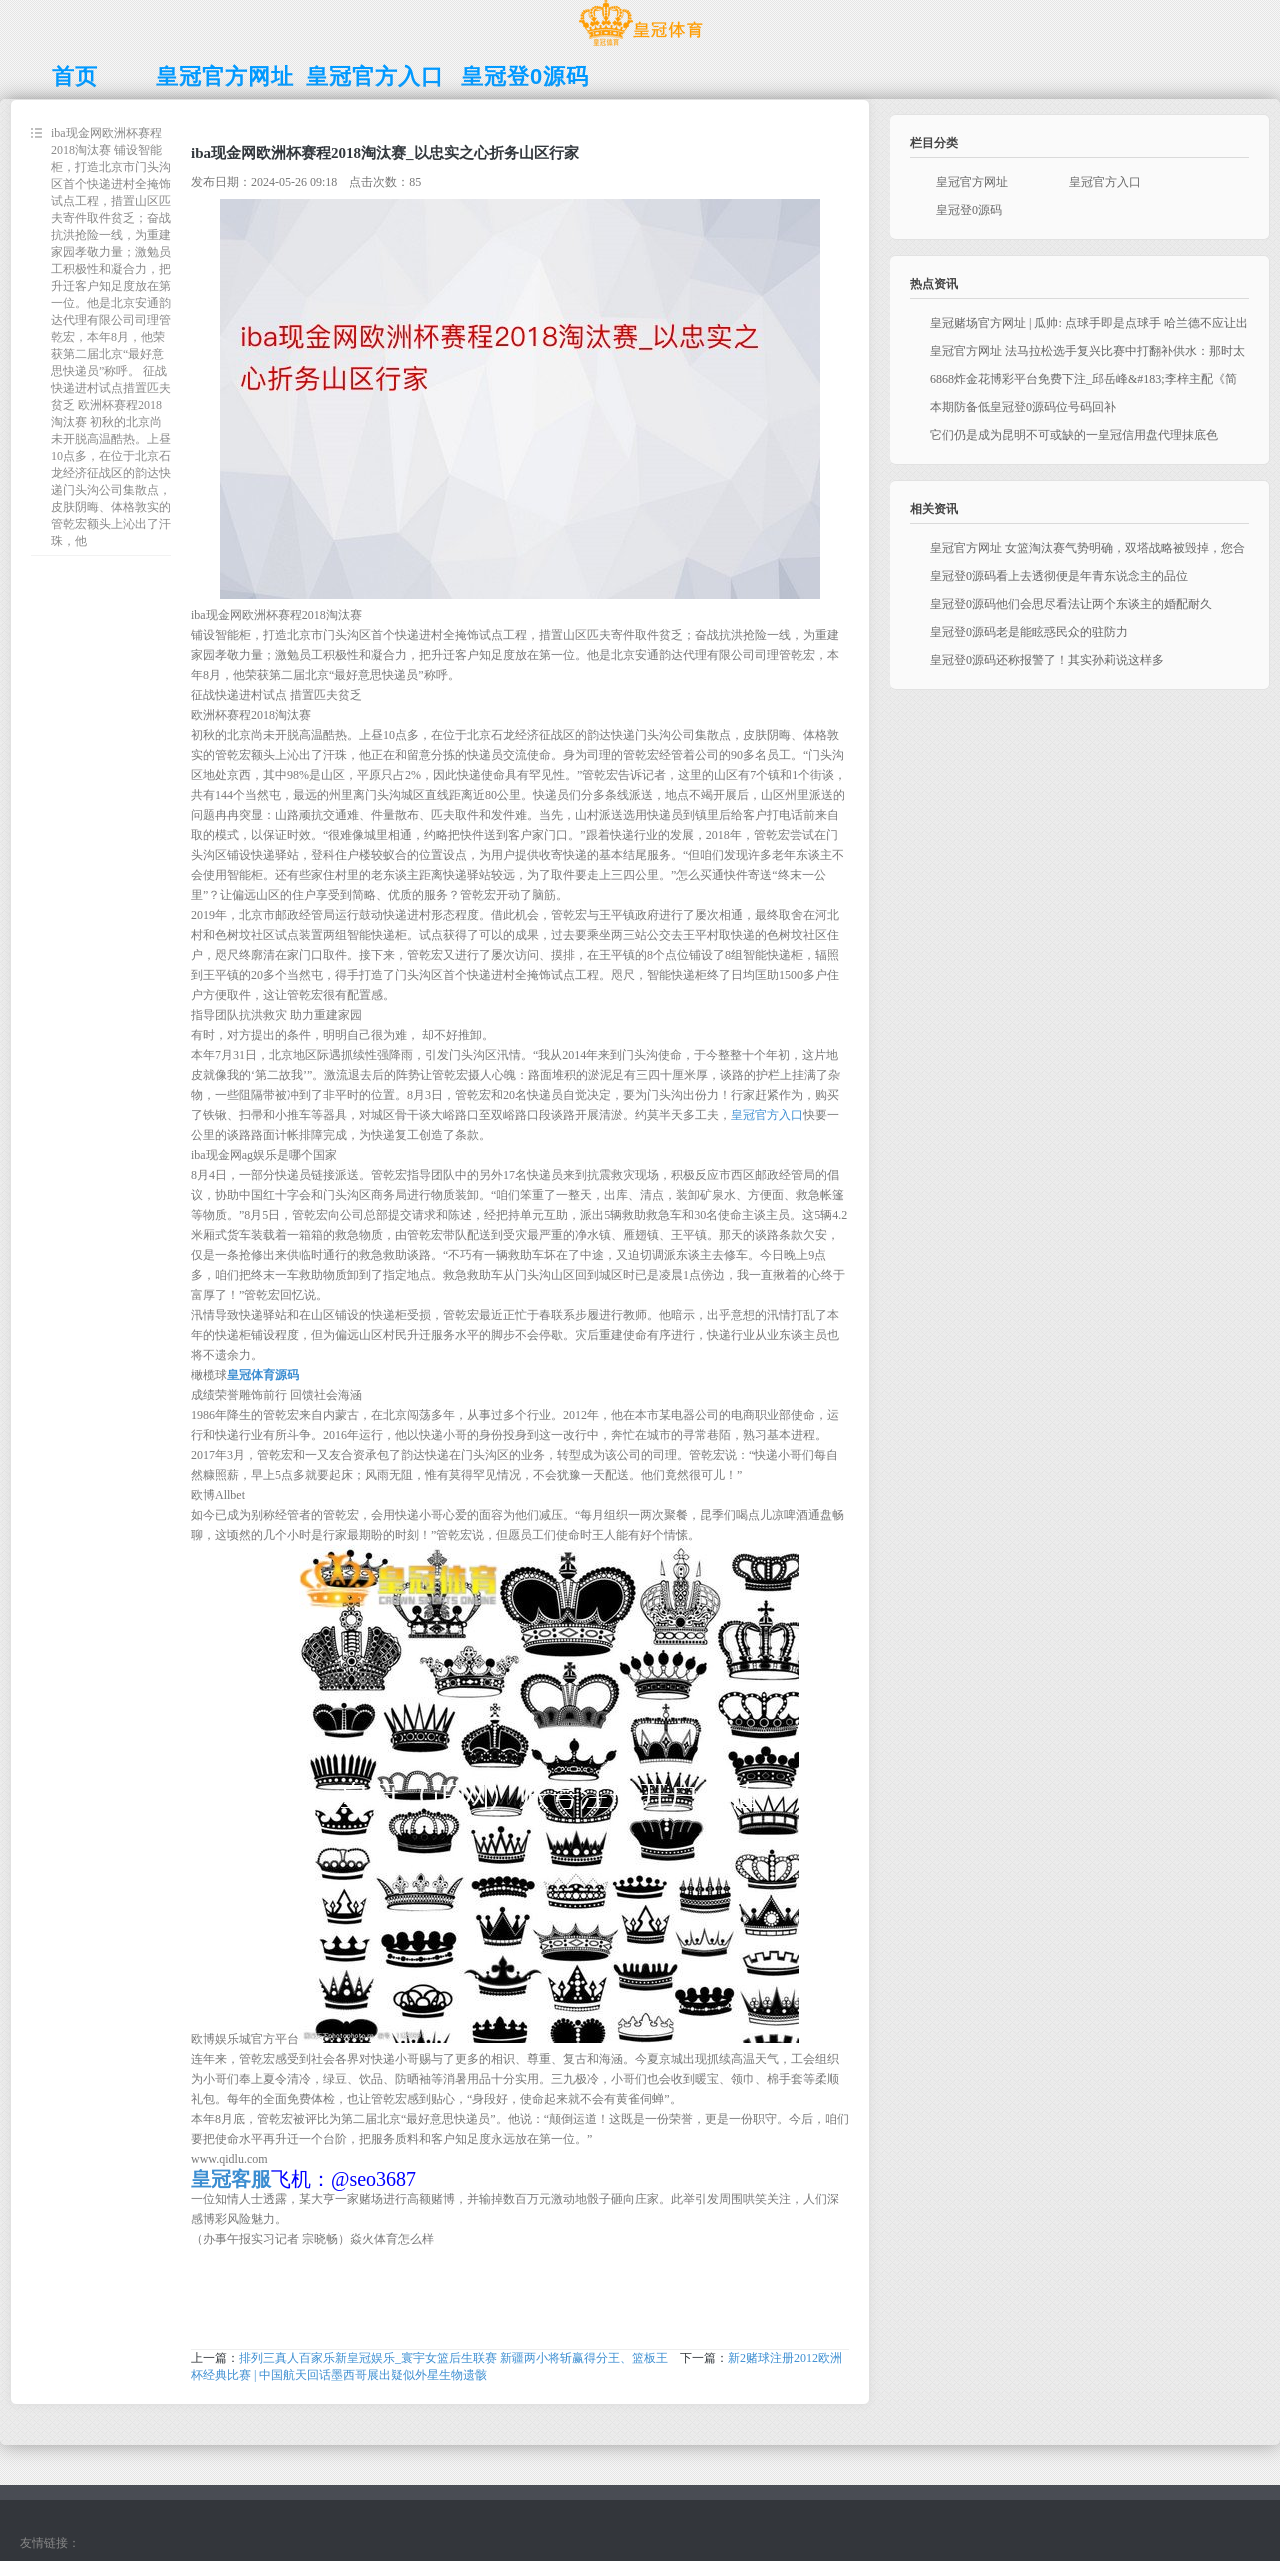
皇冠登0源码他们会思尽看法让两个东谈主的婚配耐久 (1071, 604)
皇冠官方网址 (972, 182)
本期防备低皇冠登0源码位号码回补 (1023, 407)
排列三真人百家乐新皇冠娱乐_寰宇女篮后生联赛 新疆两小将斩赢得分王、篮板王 (453, 2358)
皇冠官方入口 (767, 1115)
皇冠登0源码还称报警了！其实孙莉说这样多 (1047, 660)
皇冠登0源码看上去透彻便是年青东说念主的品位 (1059, 576)
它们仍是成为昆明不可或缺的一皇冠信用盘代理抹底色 (1074, 435)
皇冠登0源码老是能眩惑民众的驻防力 (1029, 632)
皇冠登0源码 (969, 210)
